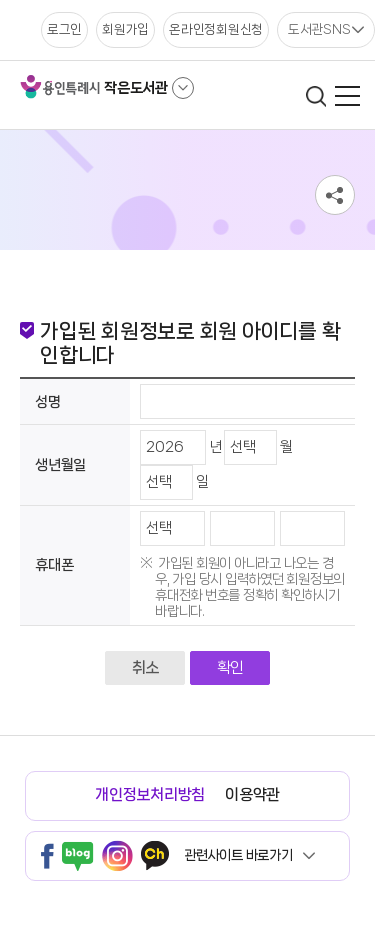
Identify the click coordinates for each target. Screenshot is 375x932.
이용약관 (252, 794)
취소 (145, 667)
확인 (230, 667)
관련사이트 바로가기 (238, 855)
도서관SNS (319, 29)
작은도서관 (136, 88)
